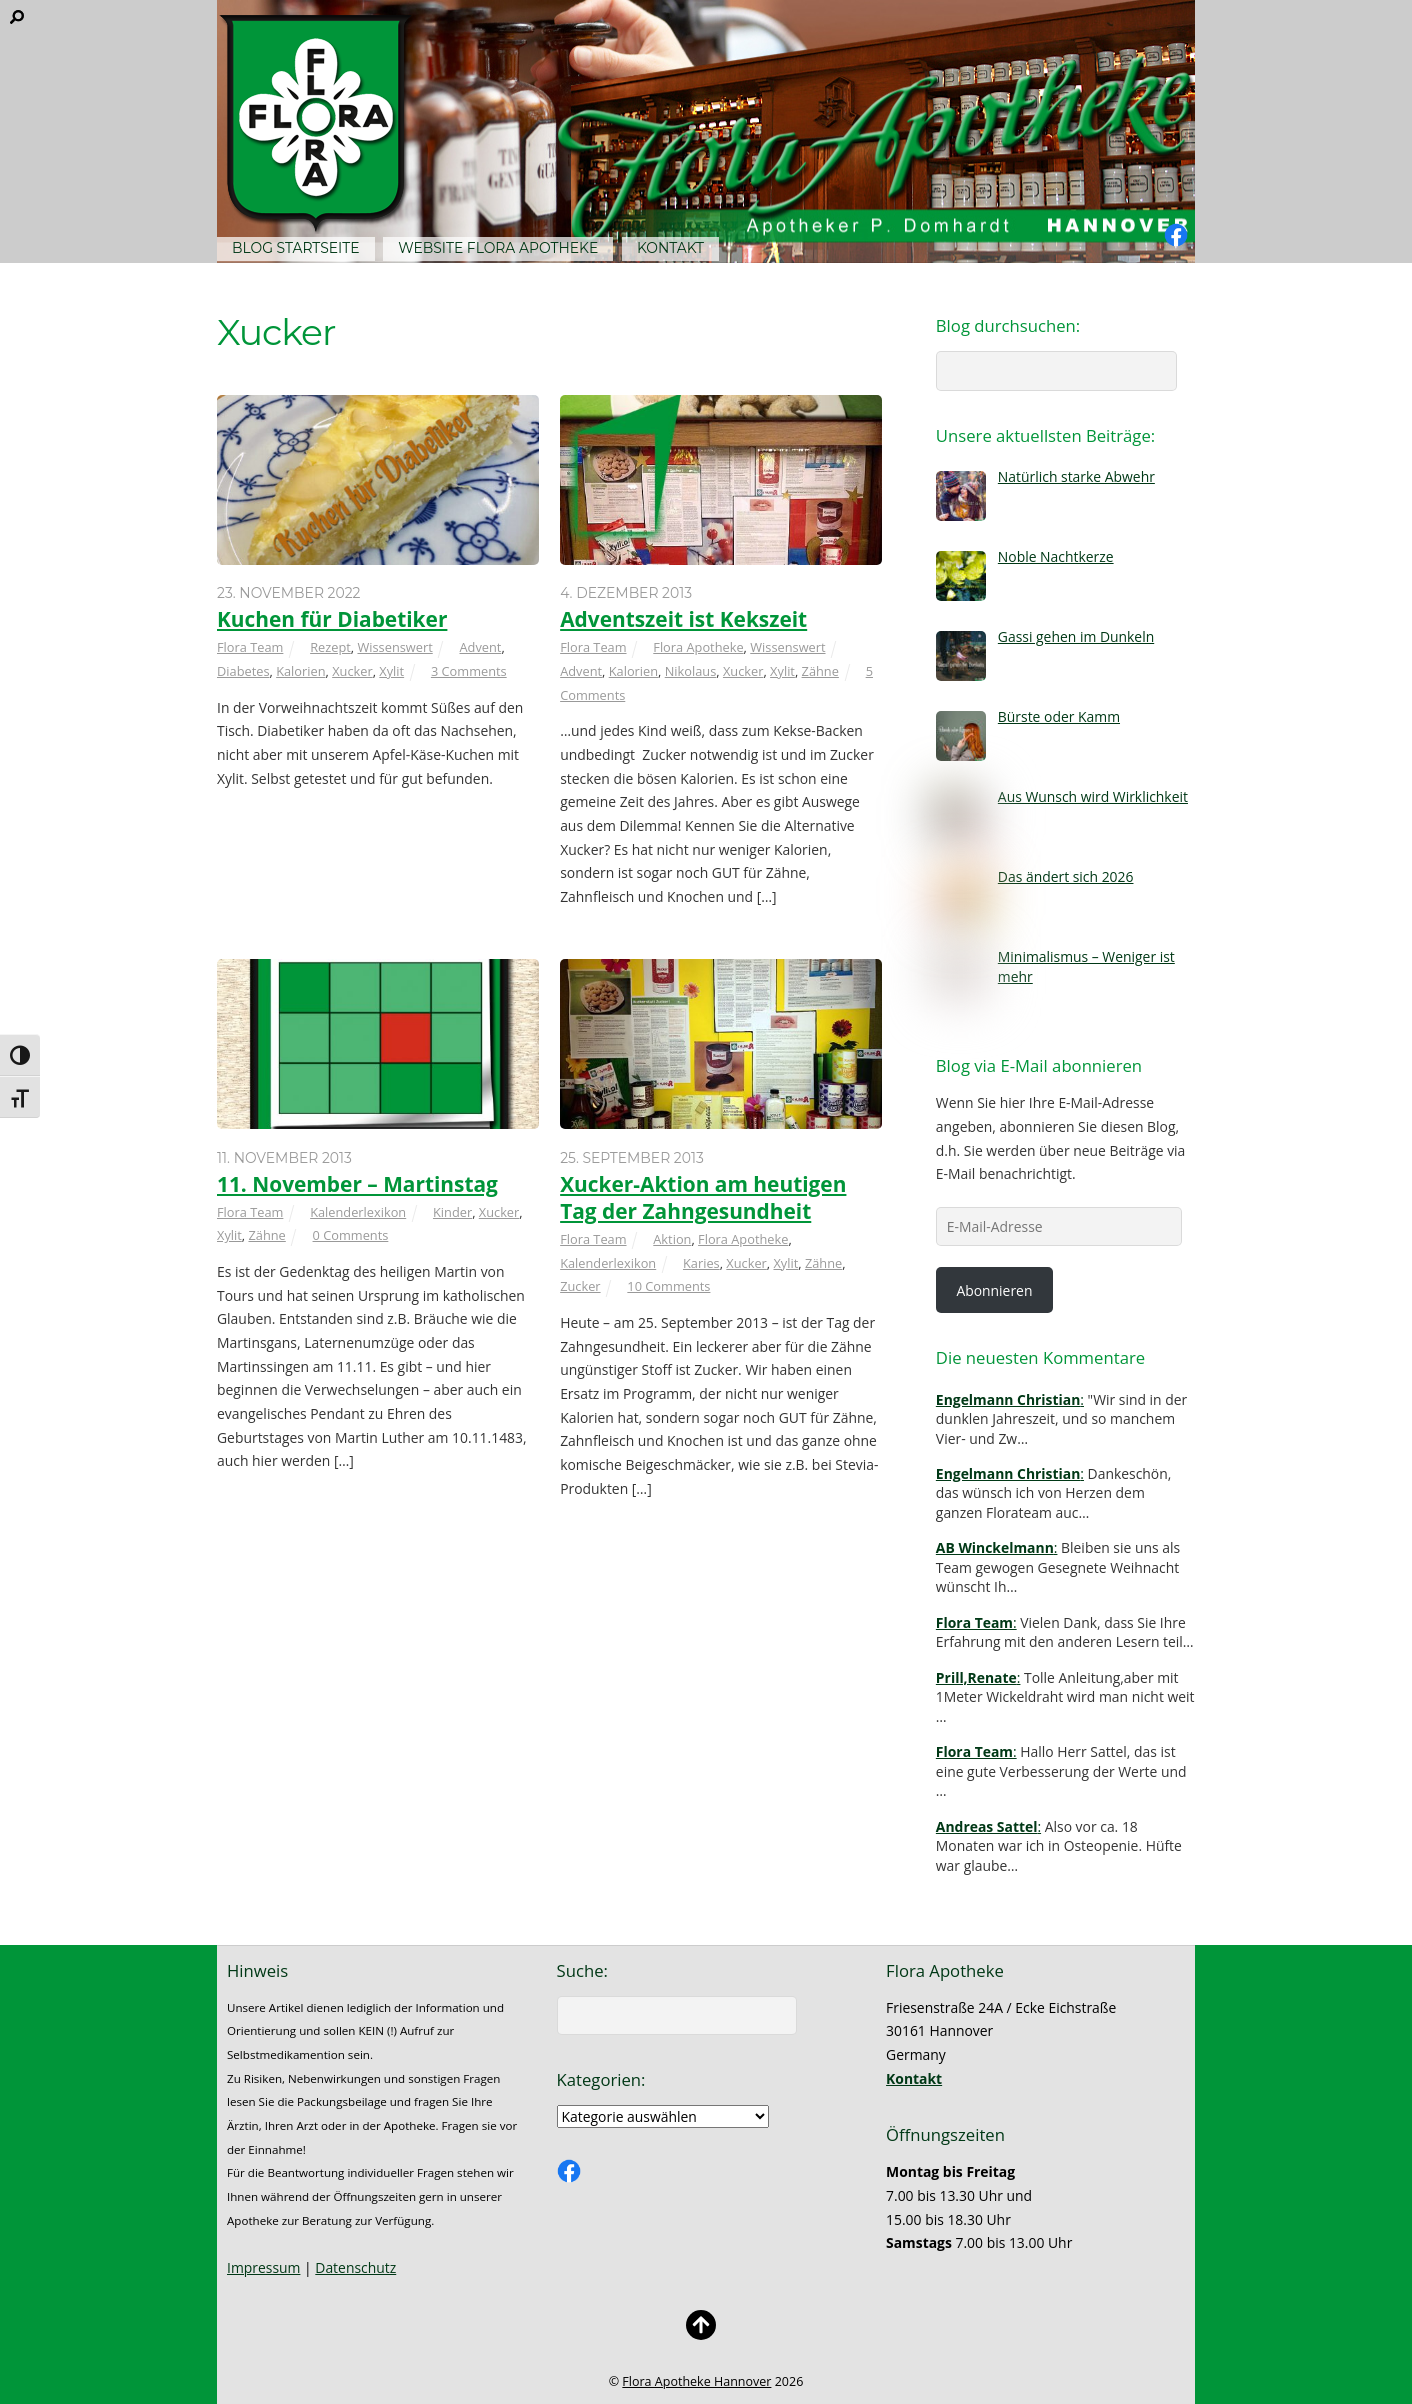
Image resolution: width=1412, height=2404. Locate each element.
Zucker (580, 1286)
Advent (480, 647)
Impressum (263, 2267)
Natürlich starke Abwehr (1076, 476)
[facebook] (1176, 235)
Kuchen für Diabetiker (332, 619)
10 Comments (668, 1286)
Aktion (672, 1239)
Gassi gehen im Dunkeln (1076, 636)
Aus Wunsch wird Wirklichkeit (1093, 796)
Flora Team (250, 647)
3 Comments (469, 671)
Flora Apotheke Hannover (696, 2381)
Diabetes (243, 671)
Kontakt (670, 248)
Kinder (452, 1212)
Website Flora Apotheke (498, 248)
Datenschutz (355, 2267)
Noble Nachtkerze (1056, 556)
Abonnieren (994, 1290)
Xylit (391, 671)
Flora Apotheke (698, 647)
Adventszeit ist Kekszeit (683, 619)
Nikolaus (691, 671)
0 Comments (351, 1235)
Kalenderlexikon (358, 1212)
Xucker (352, 671)
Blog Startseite (296, 248)
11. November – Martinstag (357, 1184)
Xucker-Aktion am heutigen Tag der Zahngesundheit (703, 1197)
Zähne (820, 671)
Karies (701, 1263)
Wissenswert (394, 647)
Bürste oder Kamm (1059, 716)
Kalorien (300, 671)
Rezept (330, 647)
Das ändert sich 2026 (1066, 876)
